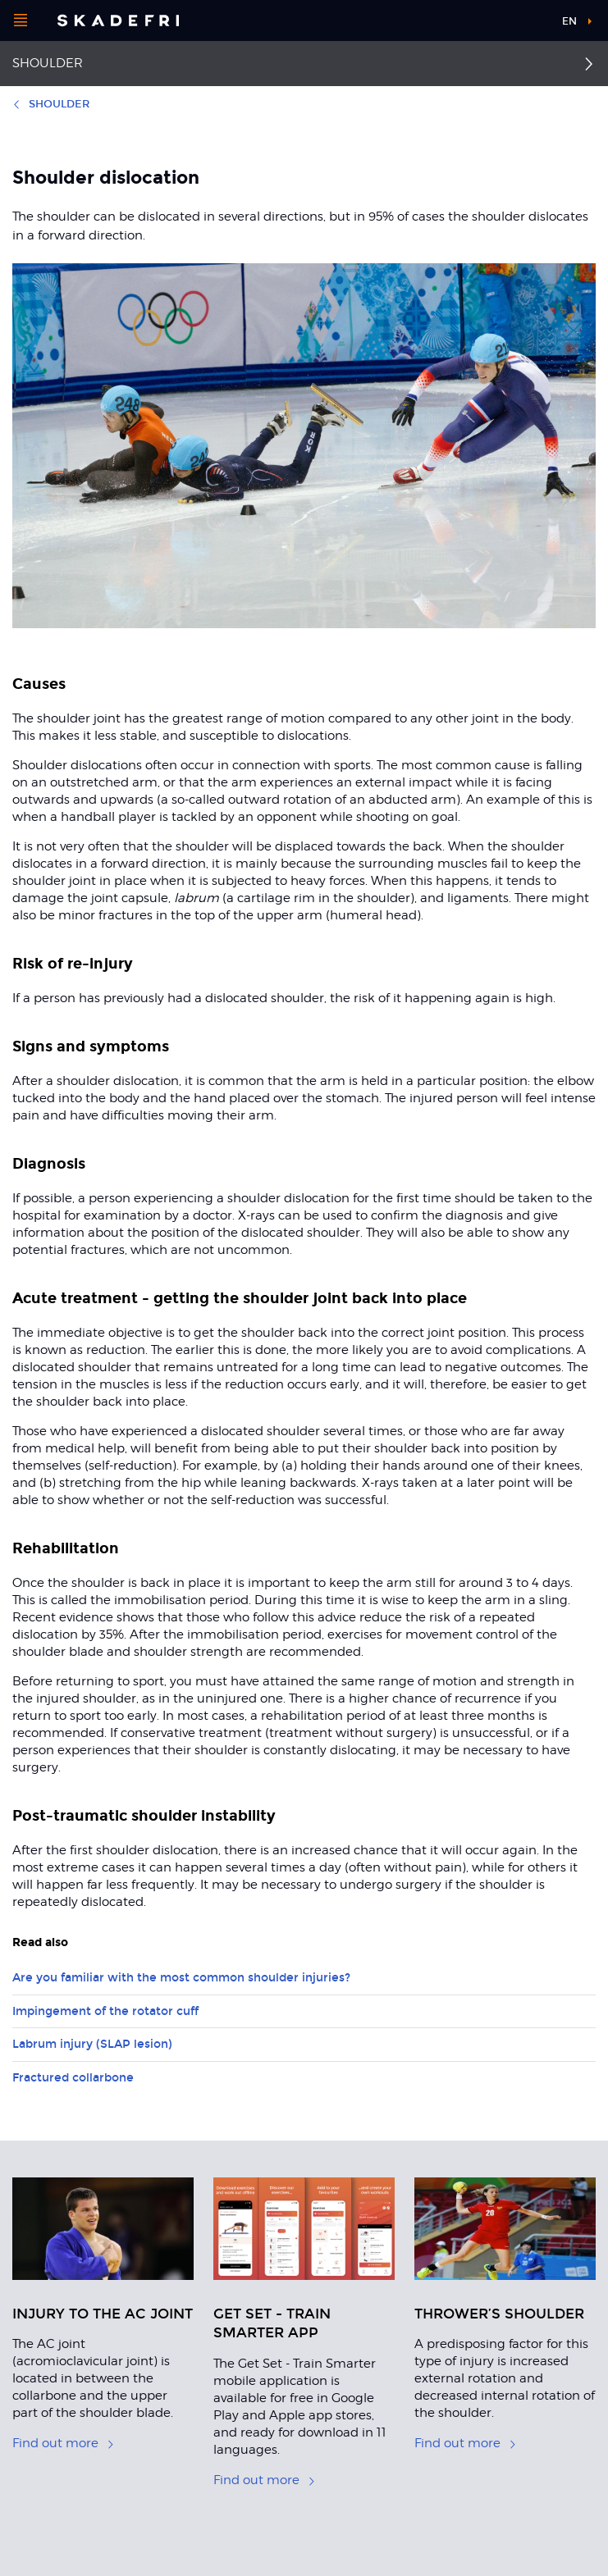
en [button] (569, 21)
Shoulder (47, 63)
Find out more (63, 2443)
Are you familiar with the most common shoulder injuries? (181, 1978)
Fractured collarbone (73, 2078)
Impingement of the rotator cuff (105, 2011)
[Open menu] (20, 20)
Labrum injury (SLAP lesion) (92, 2044)
